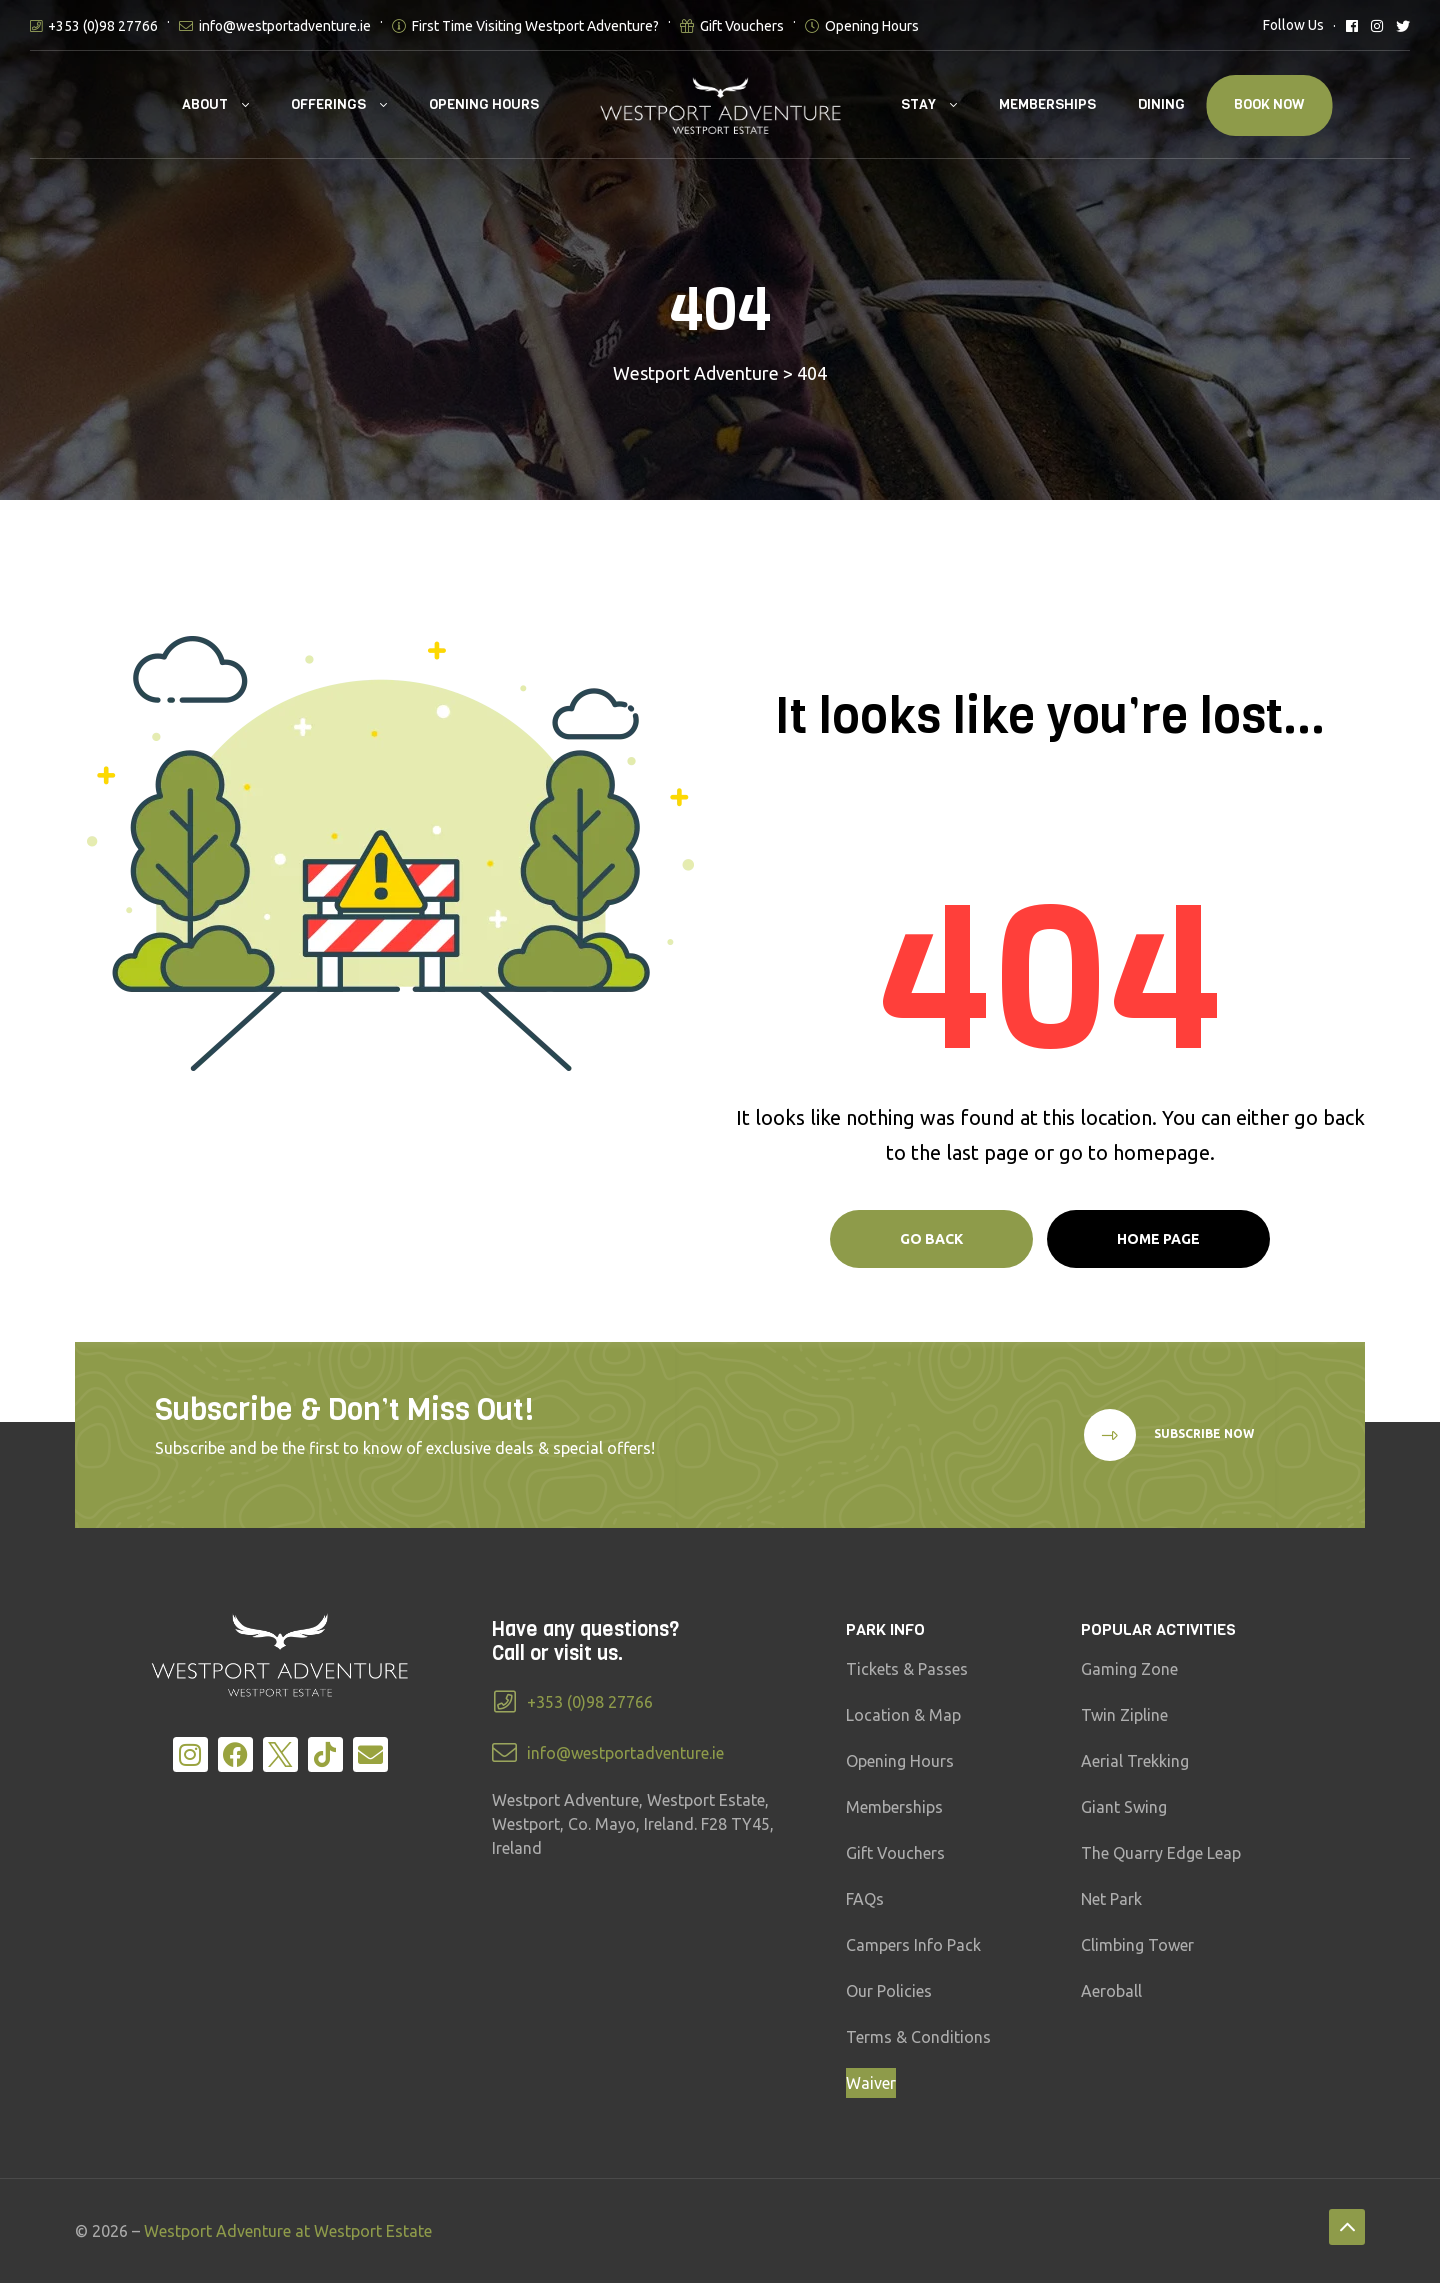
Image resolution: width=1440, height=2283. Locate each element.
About (205, 104)
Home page (1158, 1239)
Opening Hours (872, 26)
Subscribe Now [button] (1202, 1433)
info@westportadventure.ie (285, 26)
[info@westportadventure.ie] (504, 1752)
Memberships (1047, 104)
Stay (918, 104)
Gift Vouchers (742, 26)
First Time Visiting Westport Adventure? (535, 26)
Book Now (1269, 104)
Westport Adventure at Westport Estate (288, 2231)
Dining (1161, 104)
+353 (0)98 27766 (103, 26)
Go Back (931, 1239)
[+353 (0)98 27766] (504, 1701)
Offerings (328, 104)
